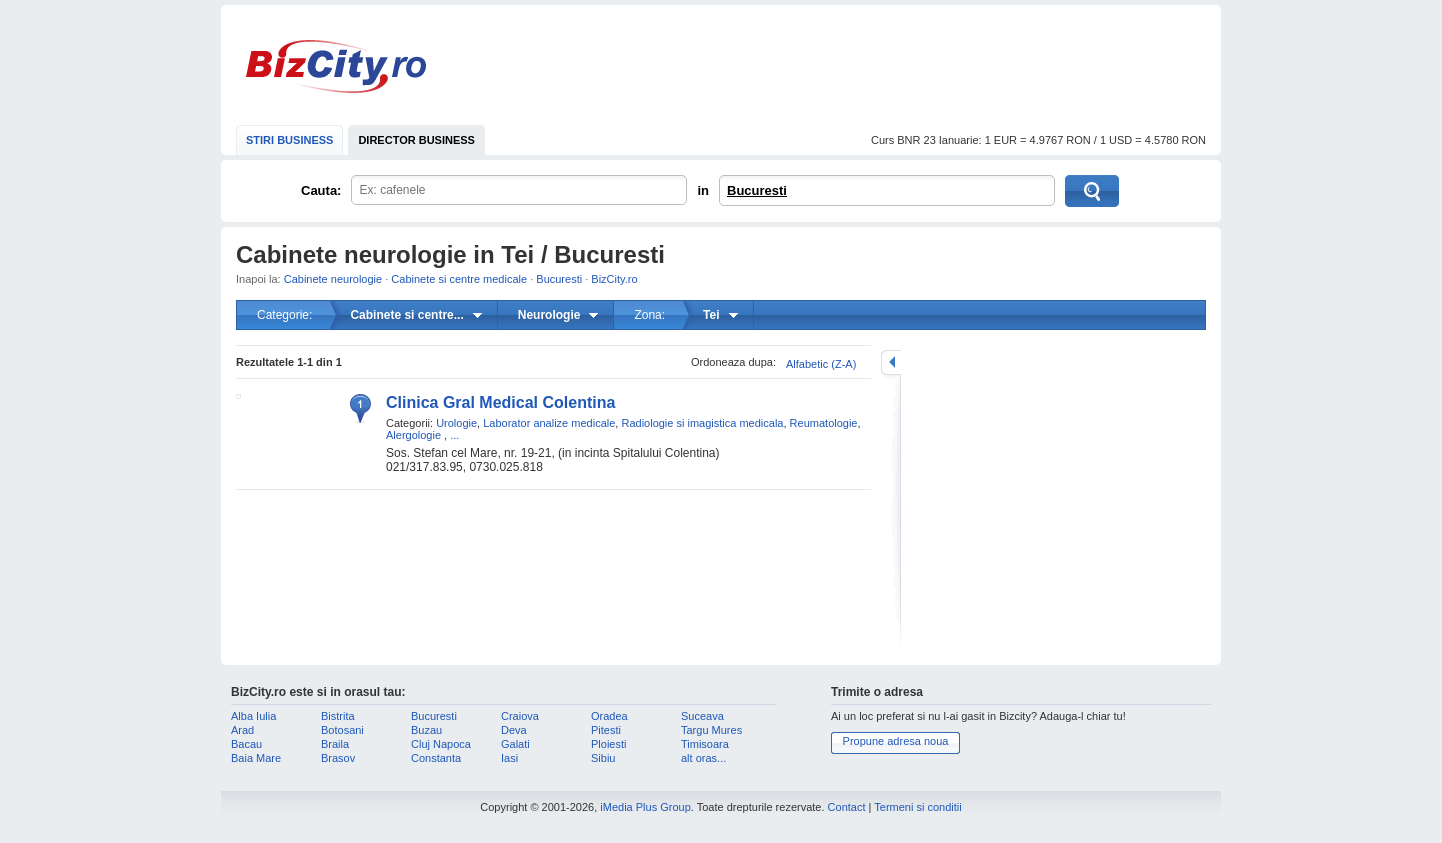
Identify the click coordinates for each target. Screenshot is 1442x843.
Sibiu (603, 758)
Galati (515, 744)
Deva (514, 730)
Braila (335, 744)
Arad (242, 730)
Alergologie (413, 435)
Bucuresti (757, 190)
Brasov (338, 758)
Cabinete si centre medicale (459, 279)
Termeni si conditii (917, 807)
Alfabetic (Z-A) (821, 364)
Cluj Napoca (441, 744)
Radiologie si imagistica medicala (702, 423)
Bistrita (338, 716)
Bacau (246, 744)
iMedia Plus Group (645, 807)
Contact (847, 807)
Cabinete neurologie (333, 279)
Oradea (609, 716)
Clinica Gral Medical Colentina (500, 402)
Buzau (426, 730)
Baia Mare (256, 758)
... (454, 435)
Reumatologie (824, 423)
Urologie (456, 423)
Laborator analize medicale (549, 423)
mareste (891, 362)
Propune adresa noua (896, 741)
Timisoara (705, 744)
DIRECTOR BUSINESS (416, 140)
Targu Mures (711, 730)
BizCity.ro (336, 66)
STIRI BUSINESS (289, 140)
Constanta (436, 758)
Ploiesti (608, 744)
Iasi (509, 758)
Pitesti (606, 730)
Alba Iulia (253, 716)
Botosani (342, 730)
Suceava (702, 716)
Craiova (520, 716)
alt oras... (703, 758)
